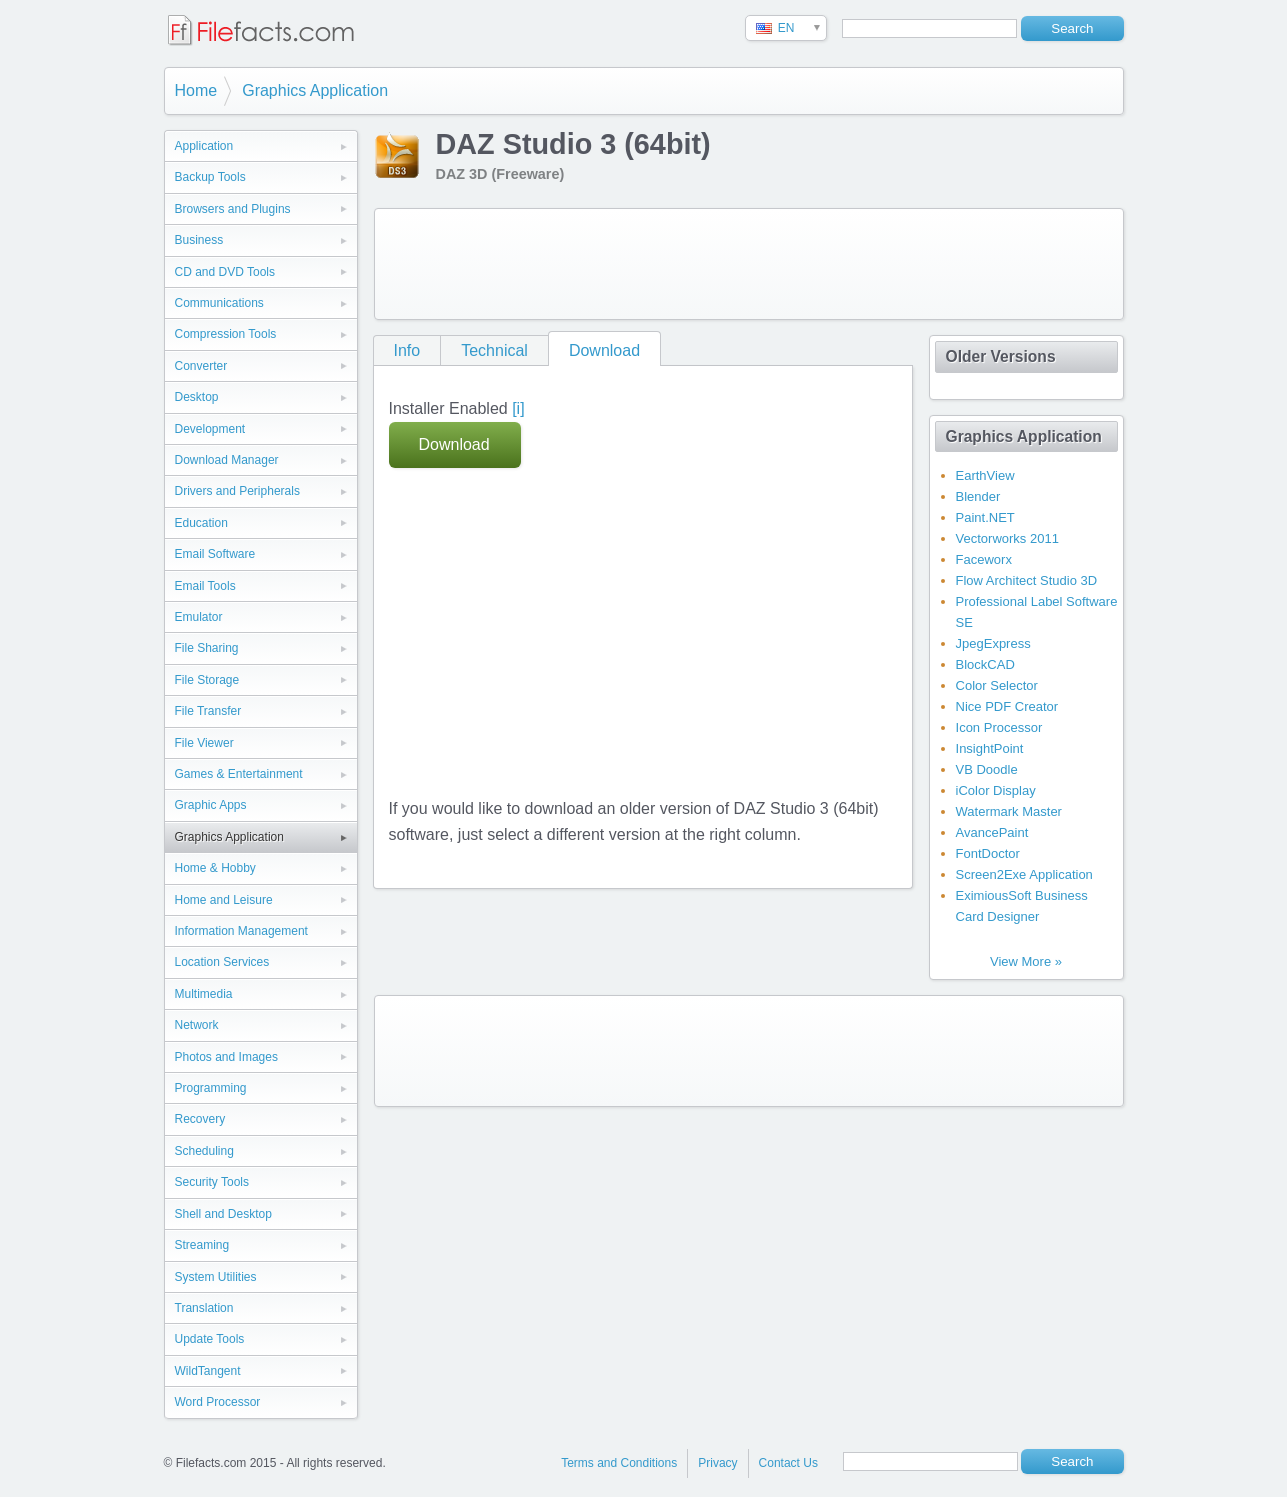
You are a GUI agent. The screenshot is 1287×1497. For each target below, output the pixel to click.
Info (407, 350)
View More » (1026, 961)
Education (201, 523)
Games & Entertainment (239, 774)
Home (196, 90)
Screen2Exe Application (1024, 874)
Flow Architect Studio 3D (1027, 580)
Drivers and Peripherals (237, 491)
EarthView (985, 475)
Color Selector (997, 685)
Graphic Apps (211, 805)
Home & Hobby (215, 868)
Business (199, 240)
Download (604, 350)
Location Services (222, 962)
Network (197, 1025)
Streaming (202, 1245)
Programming (211, 1088)
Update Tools (210, 1339)
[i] (518, 408)
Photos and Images (226, 1057)
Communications (219, 303)
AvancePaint (992, 832)
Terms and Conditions (619, 1463)
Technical (494, 350)
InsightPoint (990, 748)
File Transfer (208, 711)
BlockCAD (985, 664)
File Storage (207, 680)
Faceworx (984, 559)
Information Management (241, 931)
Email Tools (205, 586)
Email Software (215, 554)
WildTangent (208, 1371)
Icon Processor (999, 727)
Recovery (200, 1119)
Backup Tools (210, 177)
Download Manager (227, 460)
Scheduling (204, 1151)
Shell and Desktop (223, 1214)
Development (210, 429)
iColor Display (996, 790)
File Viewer (204, 743)
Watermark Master (1009, 811)
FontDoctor (988, 853)
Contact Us (788, 1463)
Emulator (199, 617)
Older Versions (1001, 356)
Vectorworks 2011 (1007, 538)
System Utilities (216, 1277)
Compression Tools (226, 334)
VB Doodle (987, 769)
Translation (204, 1308)
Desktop (197, 397)
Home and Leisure (224, 900)
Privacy (717, 1463)
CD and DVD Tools (225, 272)
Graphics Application (315, 90)
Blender (978, 496)
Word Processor (218, 1402)
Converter (201, 366)
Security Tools (212, 1182)
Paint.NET (985, 517)
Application (204, 146)
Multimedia (204, 994)
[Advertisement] (749, 264)
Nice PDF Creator (1007, 706)
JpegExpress (993, 643)
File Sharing (207, 648)
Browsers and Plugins (233, 209)
